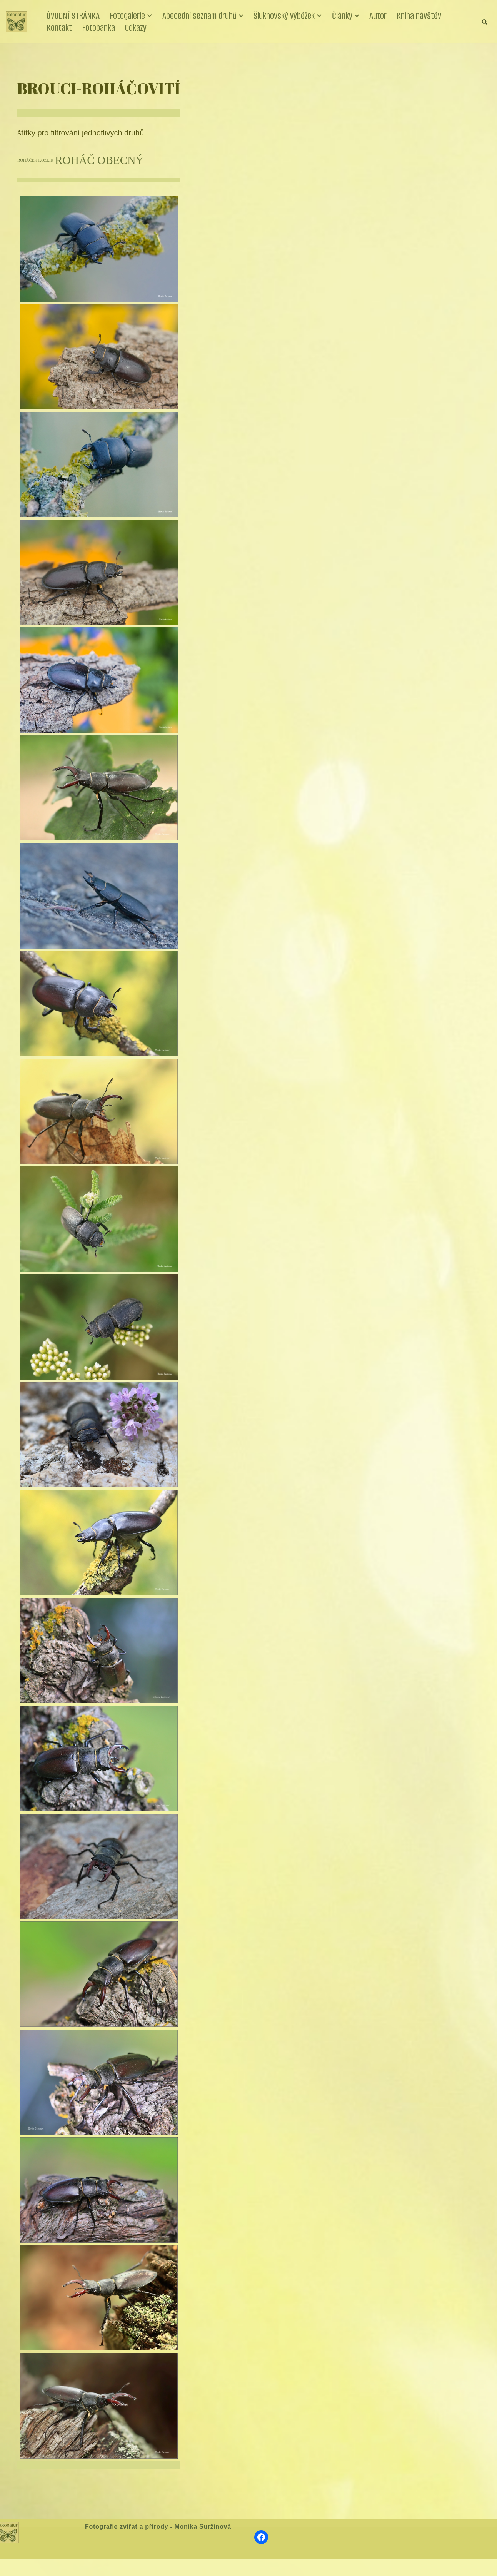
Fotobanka (98, 27)
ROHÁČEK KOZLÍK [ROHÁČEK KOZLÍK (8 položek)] (35, 160)
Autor (378, 16)
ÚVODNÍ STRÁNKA (73, 16)
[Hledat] (484, 22)
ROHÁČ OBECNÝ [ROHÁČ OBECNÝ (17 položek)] (99, 159)
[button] (149, 15)
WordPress (63, 2567)
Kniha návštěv (419, 16)
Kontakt (59, 27)
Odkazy (136, 27)
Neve (13, 2567)
